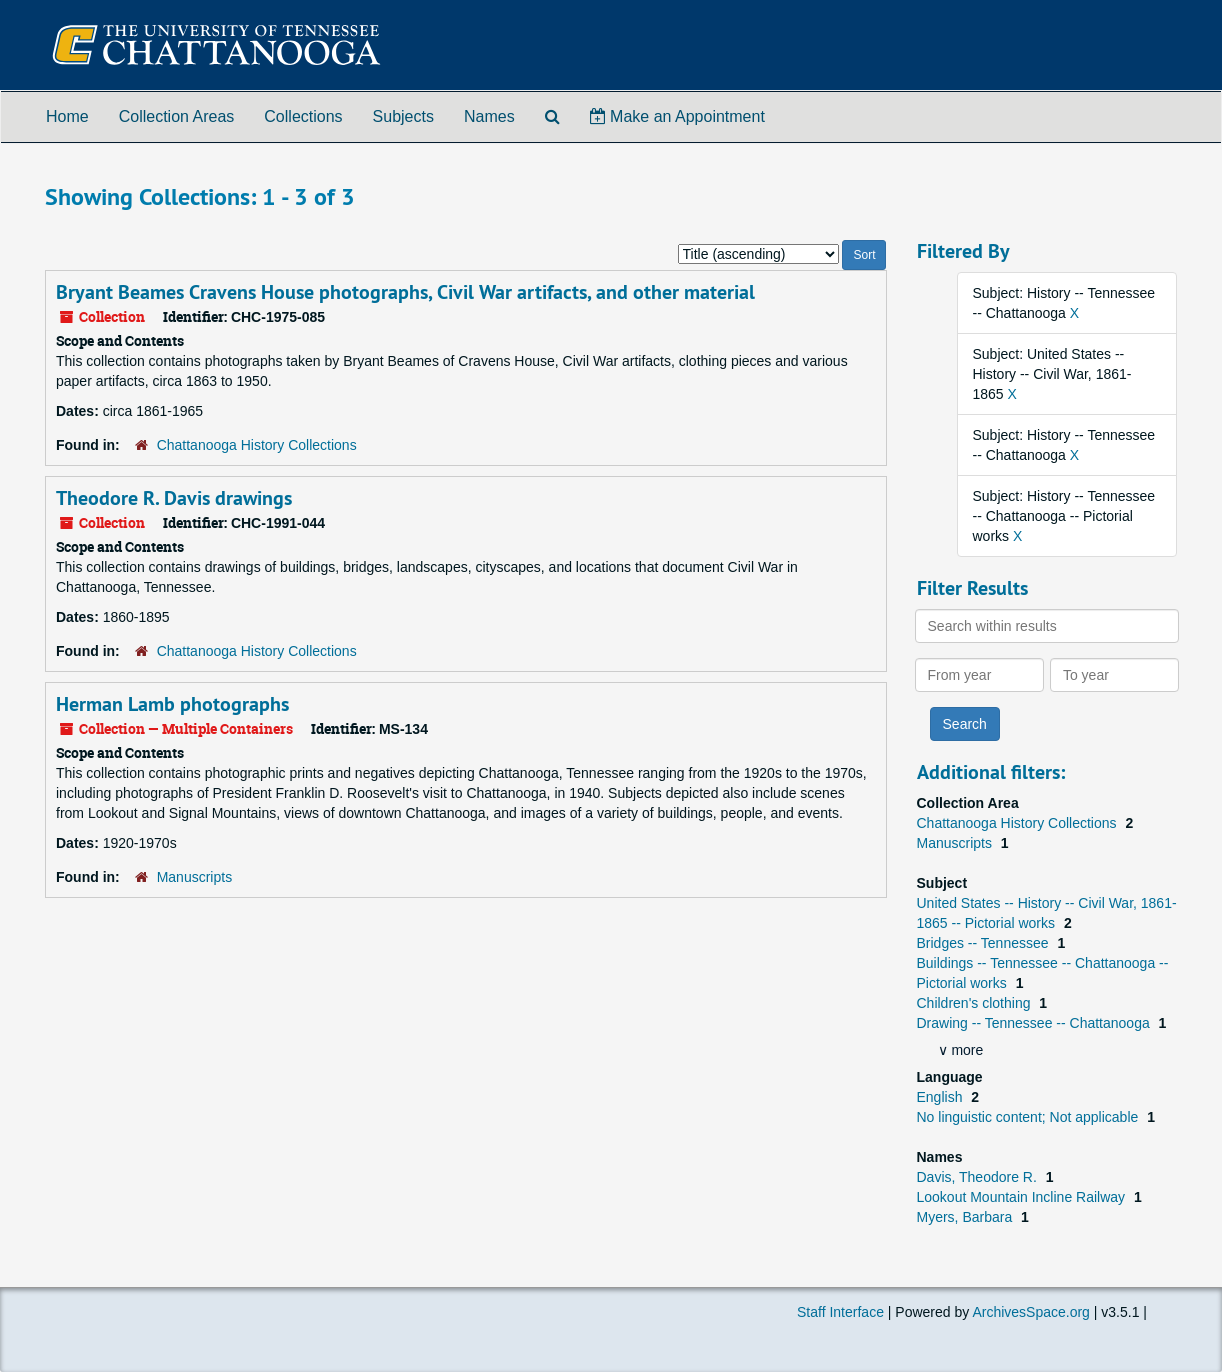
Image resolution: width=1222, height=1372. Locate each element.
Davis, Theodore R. (979, 1177)
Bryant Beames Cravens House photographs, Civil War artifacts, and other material (405, 292)
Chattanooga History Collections (257, 445)
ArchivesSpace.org (1031, 1312)
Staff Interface (840, 1312)
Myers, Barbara (967, 1217)
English (942, 1097)
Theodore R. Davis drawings (174, 498)
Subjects (403, 116)
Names (489, 116)
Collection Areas (177, 116)
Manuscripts (194, 877)
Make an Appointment (677, 116)
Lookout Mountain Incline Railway (1023, 1197)
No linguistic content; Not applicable (1030, 1117)
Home (67, 116)
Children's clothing (976, 1003)
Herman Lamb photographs (172, 704)
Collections (303, 116)
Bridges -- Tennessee (985, 943)
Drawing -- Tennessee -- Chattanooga (1035, 1023)
